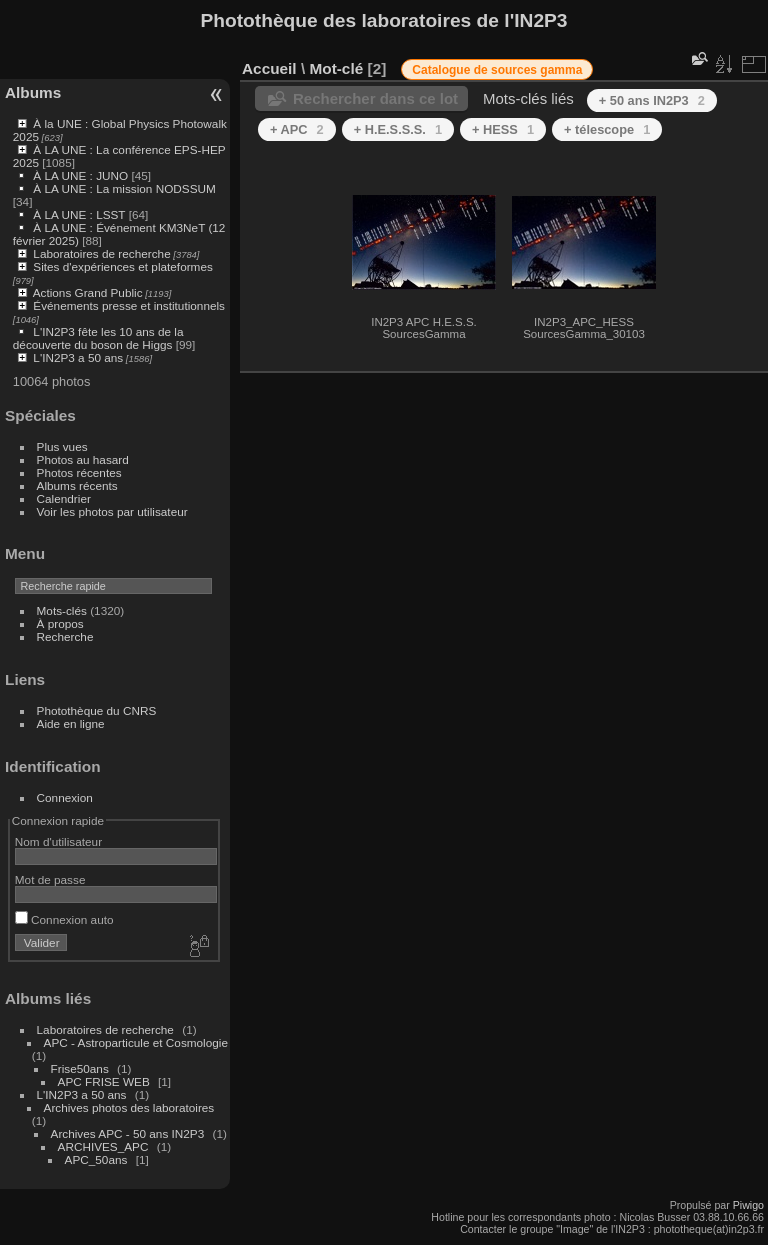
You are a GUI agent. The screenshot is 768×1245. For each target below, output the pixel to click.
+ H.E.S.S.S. (398, 129)
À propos (60, 623)
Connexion (65, 797)
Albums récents (77, 485)
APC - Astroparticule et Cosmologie (136, 1042)
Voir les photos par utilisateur (112, 511)
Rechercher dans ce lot (375, 98)
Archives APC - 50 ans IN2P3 (128, 1133)
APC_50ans (96, 1159)
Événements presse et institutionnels (129, 305)
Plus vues (62, 446)
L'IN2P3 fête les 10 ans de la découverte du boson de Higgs (98, 338)
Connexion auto (64, 919)
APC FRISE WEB (104, 1081)
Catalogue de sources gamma (497, 70)
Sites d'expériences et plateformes (122, 266)
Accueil (269, 68)
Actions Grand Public (88, 292)
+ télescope (607, 129)
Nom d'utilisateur (58, 841)
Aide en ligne (71, 723)
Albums (33, 92)
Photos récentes (79, 472)
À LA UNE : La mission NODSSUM (124, 188)
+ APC (297, 129)
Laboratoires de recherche (101, 253)
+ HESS (503, 129)
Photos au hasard (83, 459)
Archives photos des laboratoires (129, 1107)
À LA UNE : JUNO (82, 175)
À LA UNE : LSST (79, 214)
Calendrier (64, 498)
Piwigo (748, 1205)
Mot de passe (50, 879)
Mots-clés (62, 610)
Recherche (65, 636)
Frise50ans (80, 1068)
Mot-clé (336, 68)
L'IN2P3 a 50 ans (78, 357)
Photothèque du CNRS (97, 710)
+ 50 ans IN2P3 (652, 100)
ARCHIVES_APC (103, 1146)
